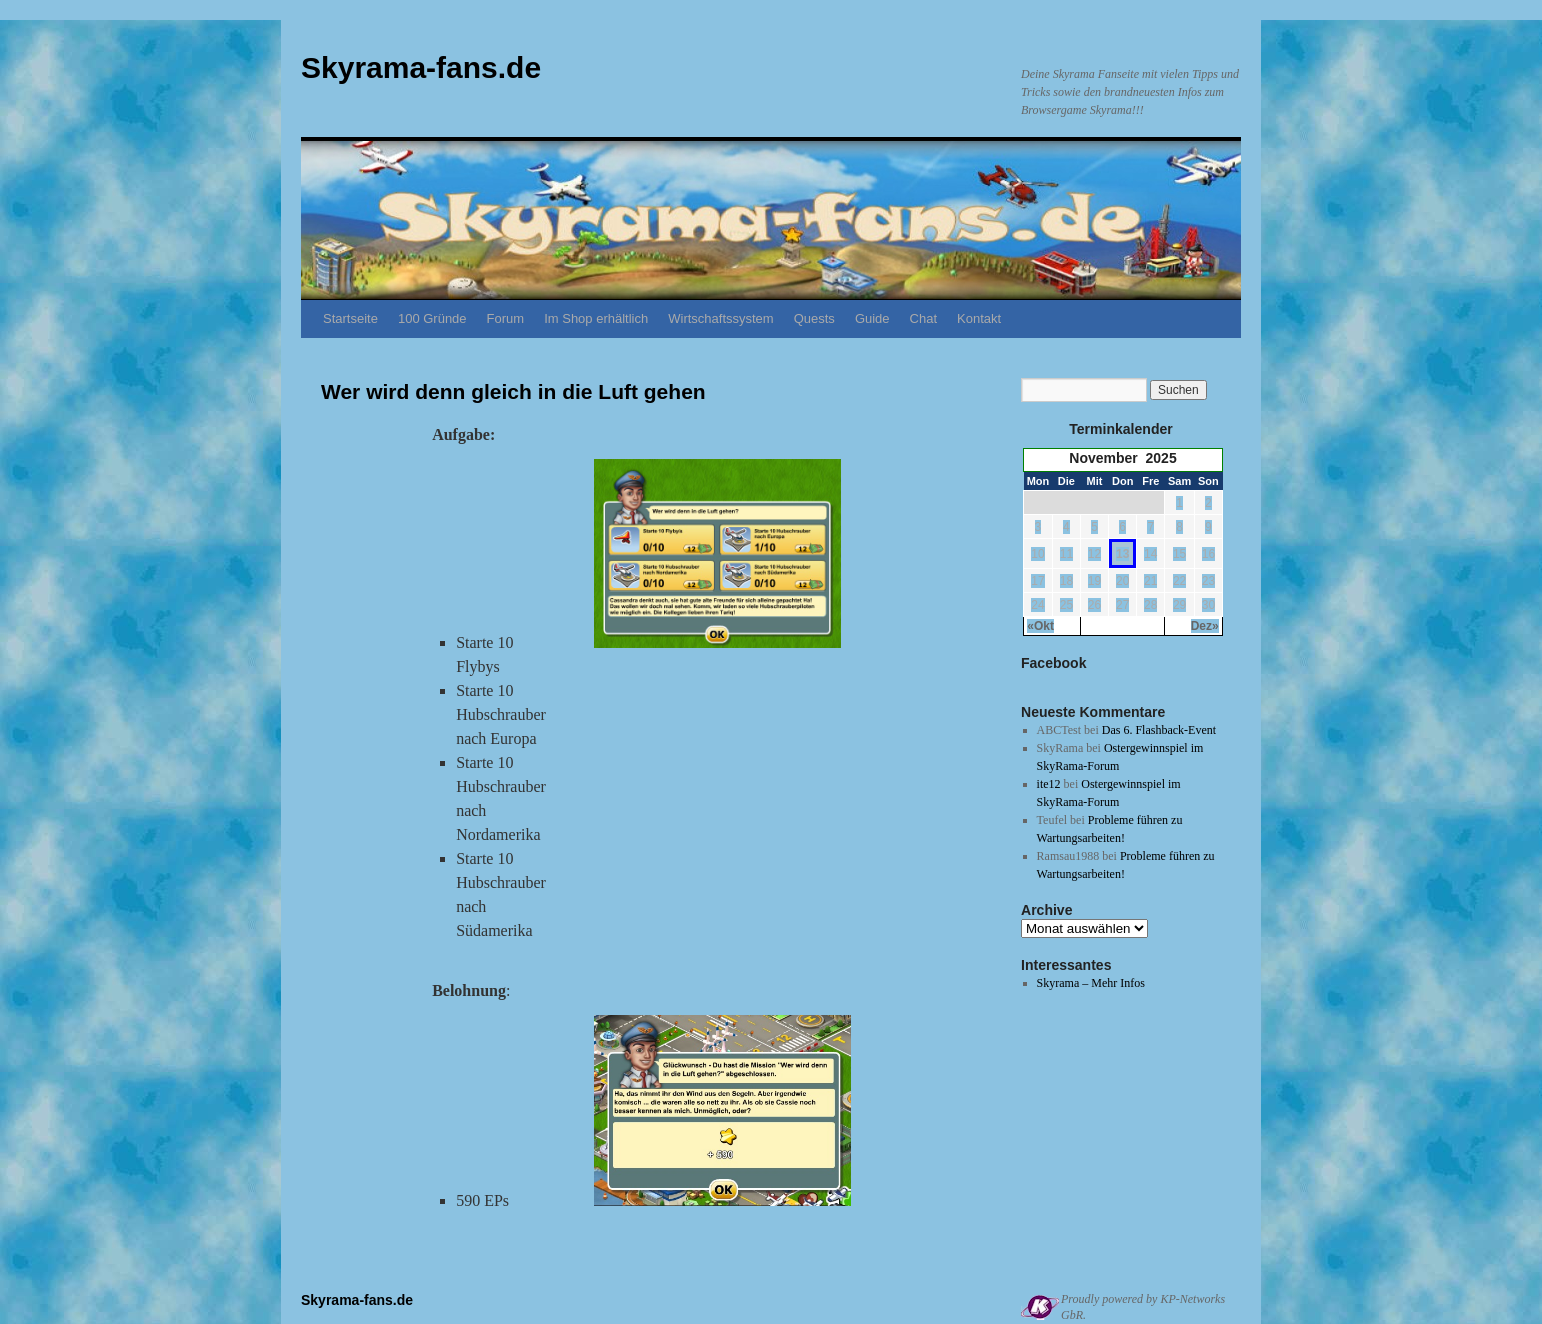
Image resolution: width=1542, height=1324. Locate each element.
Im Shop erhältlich (596, 318)
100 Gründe (432, 318)
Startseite (350, 318)
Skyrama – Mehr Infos (1091, 983)
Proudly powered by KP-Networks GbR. (1143, 1307)
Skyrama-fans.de (421, 67)
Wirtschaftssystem (720, 318)
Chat (923, 318)
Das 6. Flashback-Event (1159, 730)
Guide (872, 318)
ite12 (1049, 784)
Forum (506, 318)
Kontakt (979, 318)
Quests (814, 318)
